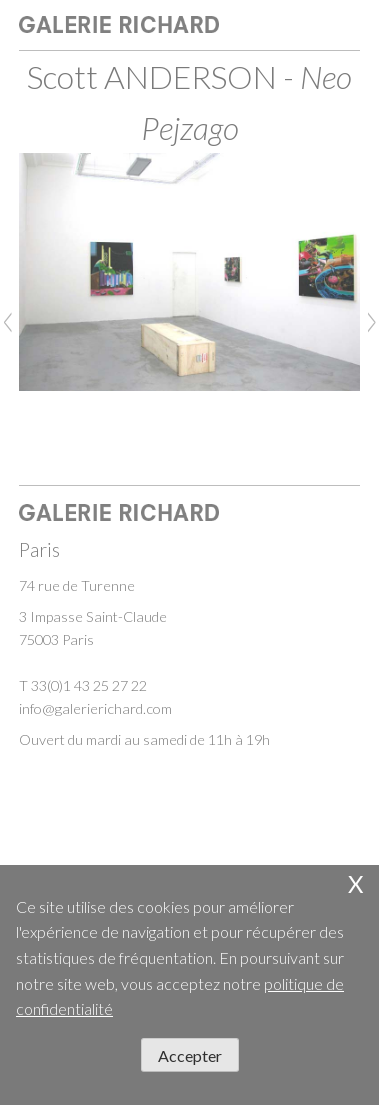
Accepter (190, 1055)
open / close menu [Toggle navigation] (340, 28)
